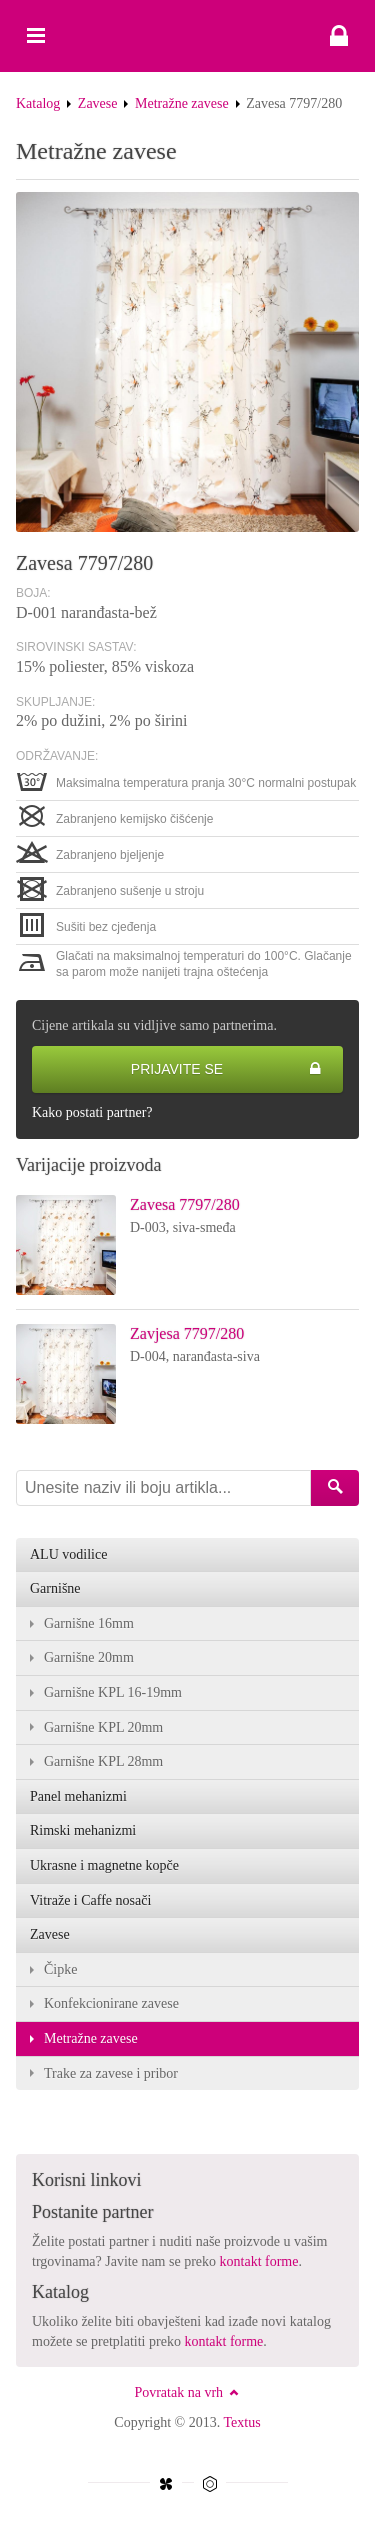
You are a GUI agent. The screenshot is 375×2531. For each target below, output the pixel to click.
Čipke (60, 1969)
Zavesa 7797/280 (185, 1204)
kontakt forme (259, 2261)
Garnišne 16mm (89, 1623)
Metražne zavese (182, 103)
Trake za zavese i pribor (111, 2073)
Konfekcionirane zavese (111, 2003)
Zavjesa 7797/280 (187, 1333)
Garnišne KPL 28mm (103, 1761)
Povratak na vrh (187, 2392)
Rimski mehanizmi (83, 1830)
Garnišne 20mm (89, 1657)
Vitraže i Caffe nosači (90, 1900)
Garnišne (55, 1588)
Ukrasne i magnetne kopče (104, 1865)
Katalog (38, 103)
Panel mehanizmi (78, 1796)
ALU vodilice (68, 1554)
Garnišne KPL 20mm (103, 1727)
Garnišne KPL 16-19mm (113, 1692)
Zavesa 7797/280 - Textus (187, 36)
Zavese (98, 103)
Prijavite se (226, 1070)
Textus (242, 2422)
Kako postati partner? (92, 1112)
